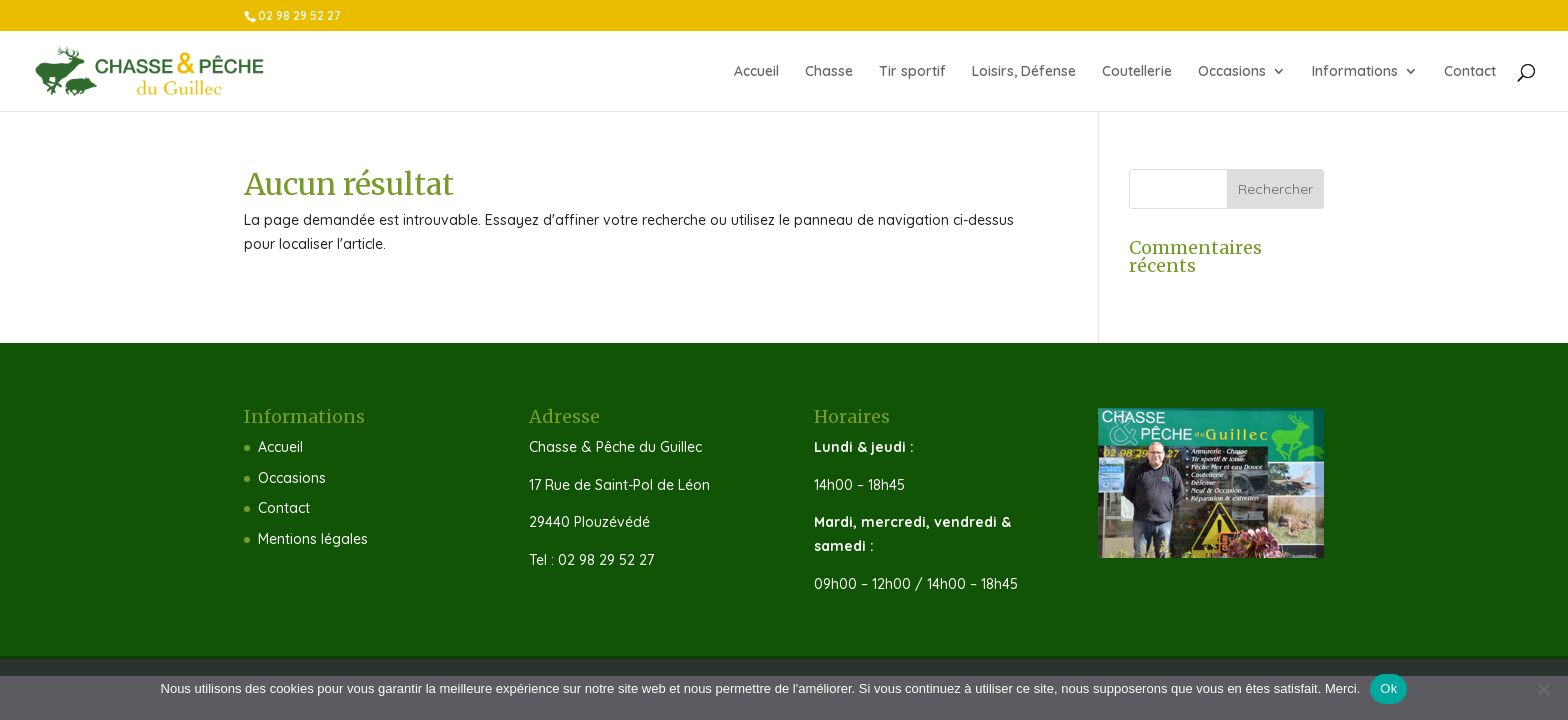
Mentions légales (313, 539)
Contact (1470, 72)
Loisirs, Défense (1024, 72)
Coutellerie (1137, 72)
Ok (1388, 688)
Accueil (756, 72)
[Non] (1543, 689)
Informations (1355, 72)
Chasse (829, 72)
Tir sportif (912, 72)
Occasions (1232, 72)
